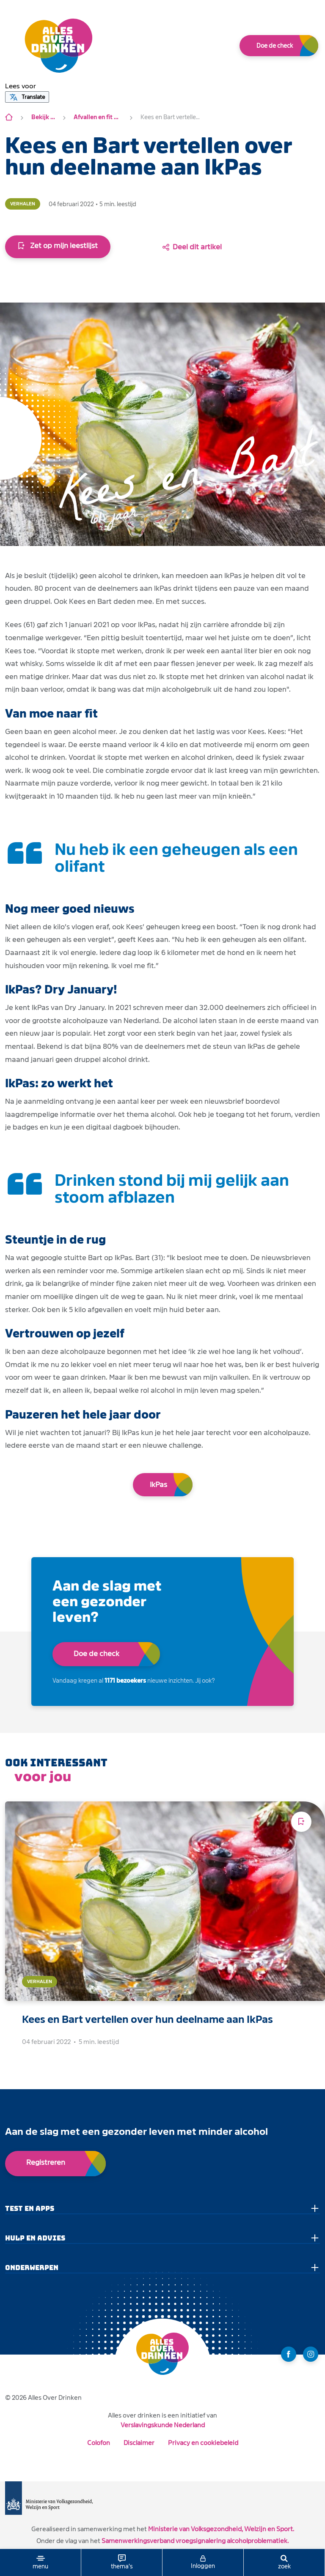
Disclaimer (139, 2443)
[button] (20, 86)
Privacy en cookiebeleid (203, 2443)
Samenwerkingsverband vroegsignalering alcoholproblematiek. (195, 2541)
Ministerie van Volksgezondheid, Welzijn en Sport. (221, 2529)
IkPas (158, 1484)
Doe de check (274, 46)
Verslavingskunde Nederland (163, 2425)
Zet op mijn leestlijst (58, 245)
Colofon (98, 2443)
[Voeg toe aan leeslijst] (301, 1822)
